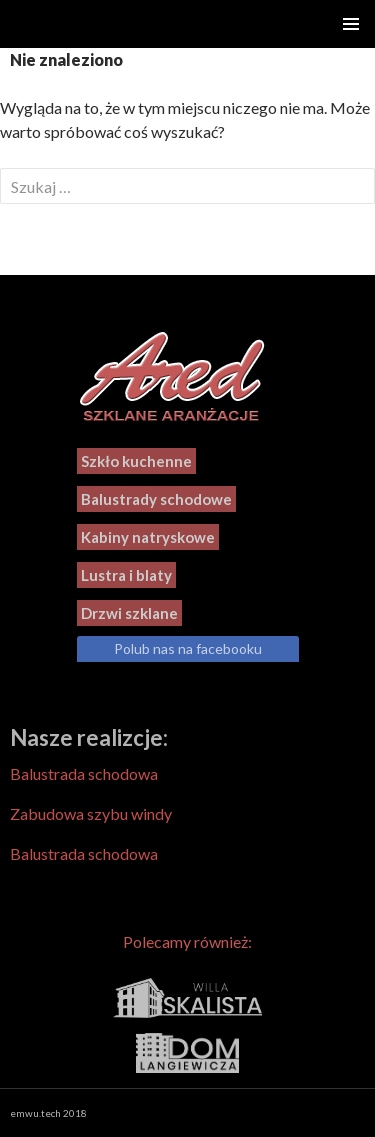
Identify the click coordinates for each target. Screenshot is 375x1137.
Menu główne (351, 24)
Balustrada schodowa (84, 773)
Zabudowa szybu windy (91, 813)
